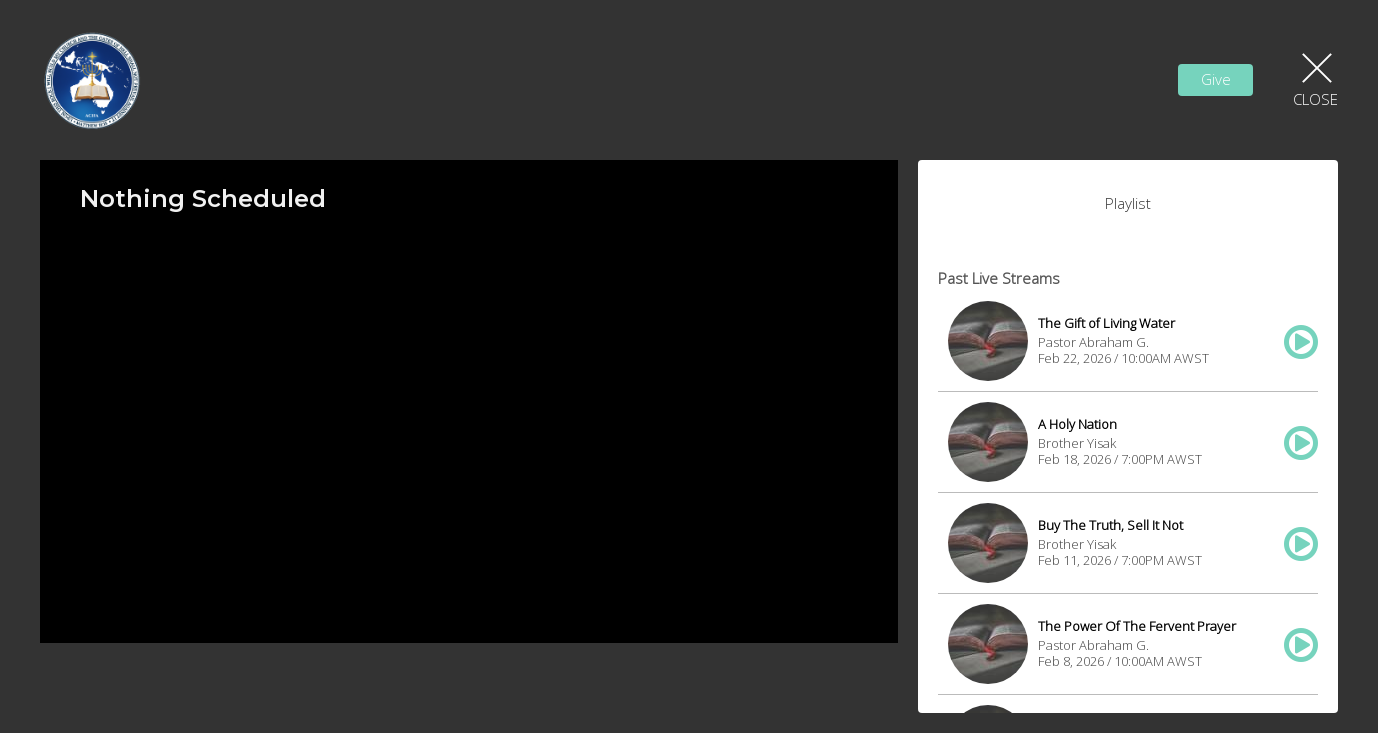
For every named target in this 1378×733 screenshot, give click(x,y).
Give (1216, 79)
